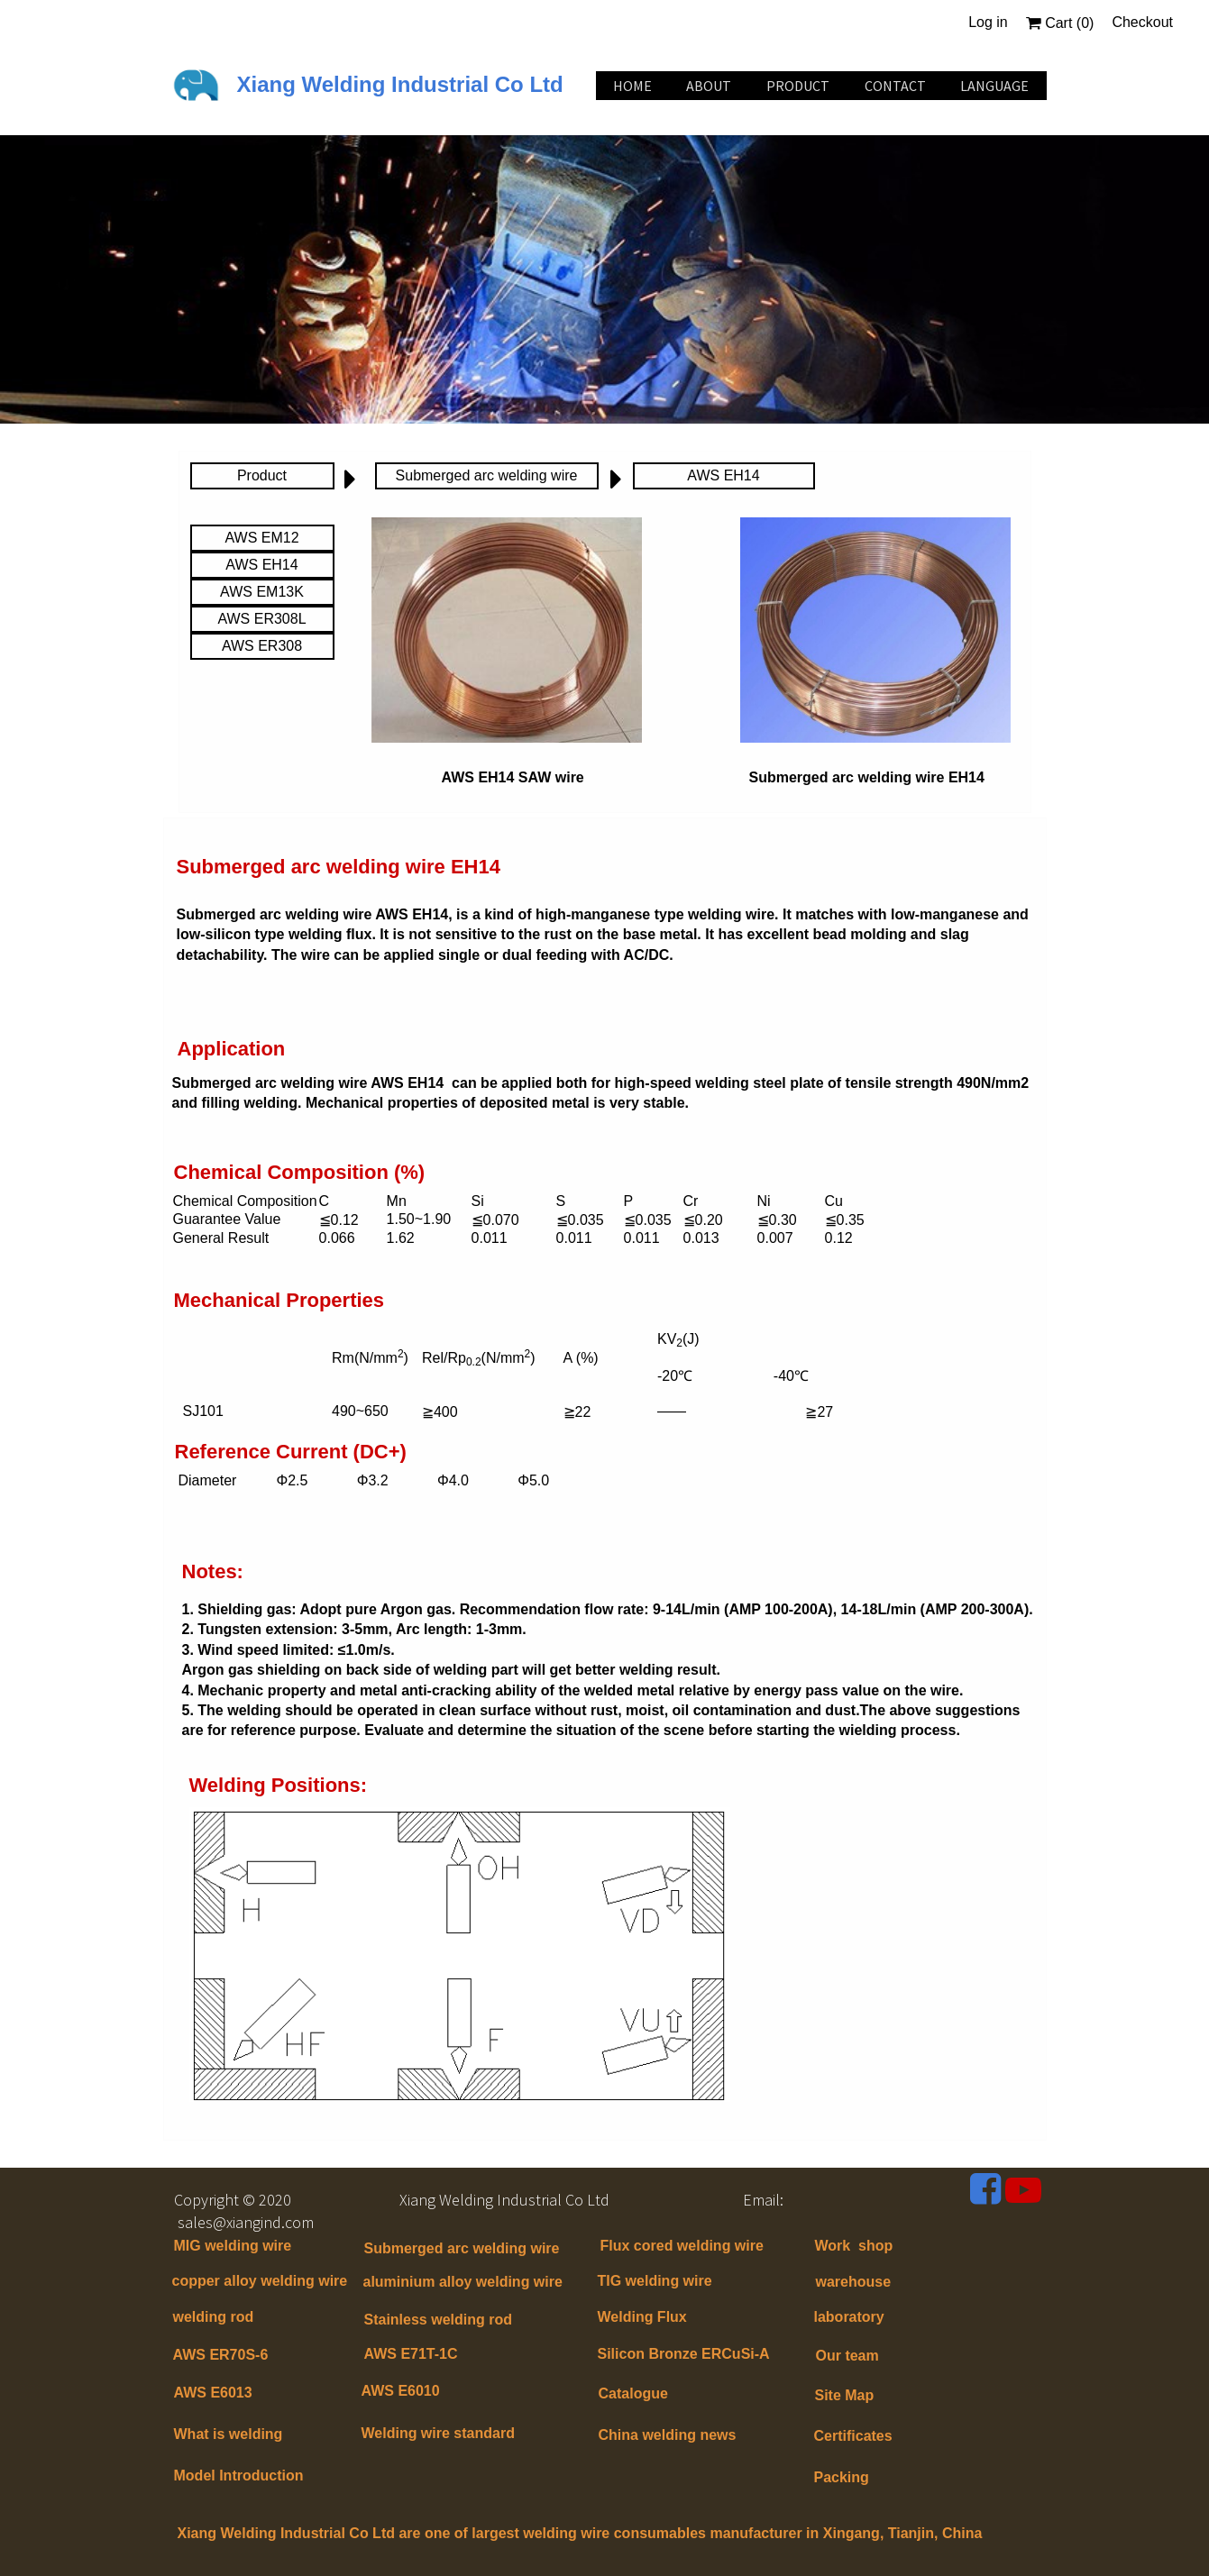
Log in (988, 22)
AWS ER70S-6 (221, 2354)
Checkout (1142, 22)
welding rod (213, 2317)
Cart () (1060, 23)
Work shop (854, 2245)
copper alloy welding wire (260, 2280)
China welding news (668, 2435)
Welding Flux (642, 2317)
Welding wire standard (440, 2433)
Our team (847, 2355)
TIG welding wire (655, 2280)
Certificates (853, 2436)
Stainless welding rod (438, 2319)
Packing (841, 2477)
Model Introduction (239, 2475)
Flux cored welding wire (682, 2245)
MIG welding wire (233, 2245)
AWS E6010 (401, 2390)
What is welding (228, 2434)
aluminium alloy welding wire (463, 2281)
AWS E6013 (213, 2392)
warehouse (854, 2281)
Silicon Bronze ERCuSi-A (684, 2353)
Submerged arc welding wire (462, 2248)
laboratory (849, 2317)
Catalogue (633, 2393)
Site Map (845, 2395)
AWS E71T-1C (411, 2353)
